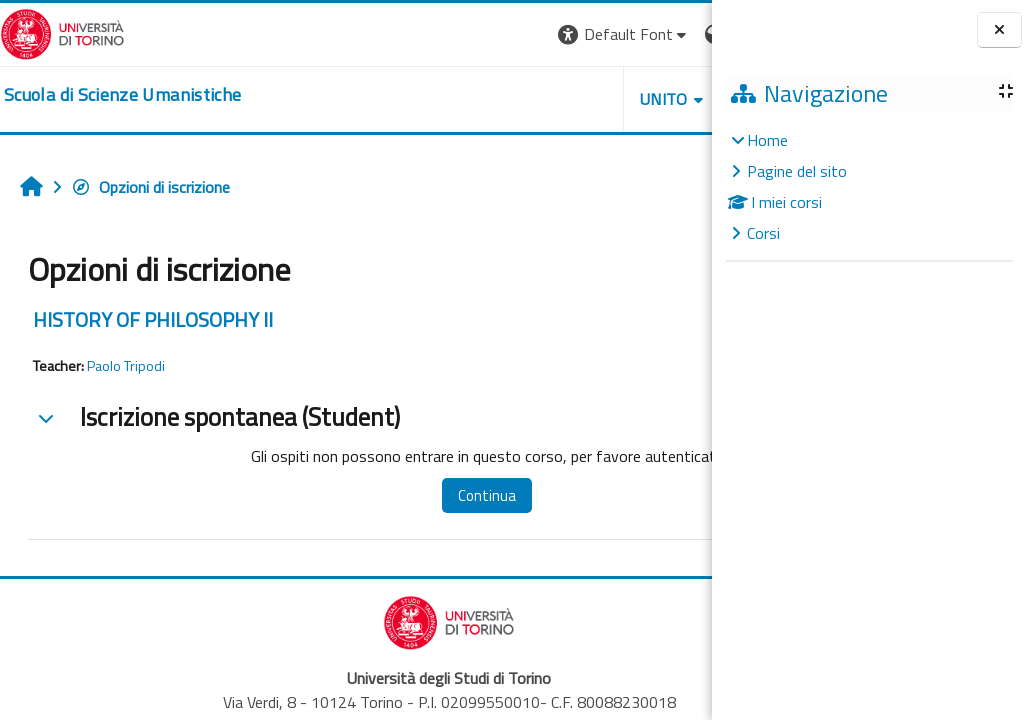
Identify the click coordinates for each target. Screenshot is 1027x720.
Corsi (763, 233)
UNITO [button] (478, 99)
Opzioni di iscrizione (150, 187)
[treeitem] (869, 186)
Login (677, 34)
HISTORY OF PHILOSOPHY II (153, 319)
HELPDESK (591, 99)
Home (767, 140)
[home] (122, 95)
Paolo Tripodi (126, 366)
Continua (440, 495)
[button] (437, 34)
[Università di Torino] (62, 32)
